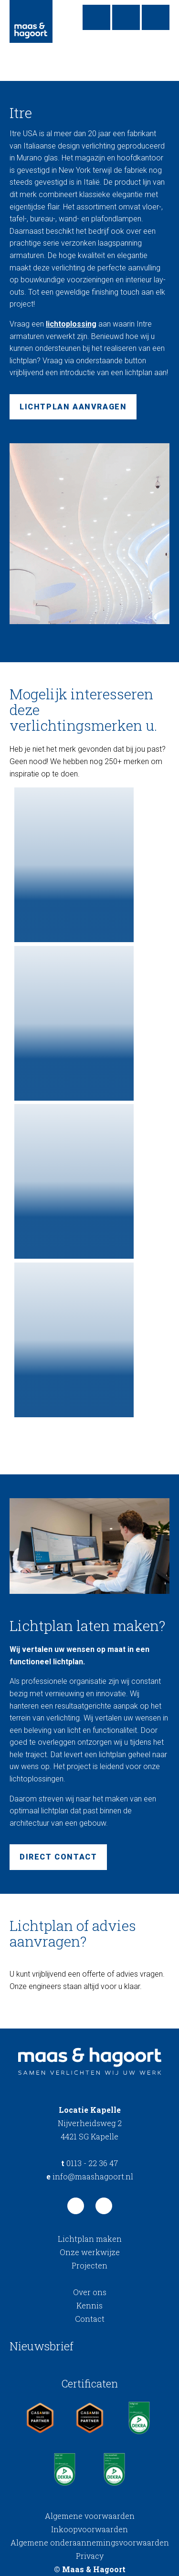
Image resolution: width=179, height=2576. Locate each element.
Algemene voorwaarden (90, 2516)
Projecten (89, 2265)
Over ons (89, 2292)
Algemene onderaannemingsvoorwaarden (90, 2542)
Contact (90, 2319)
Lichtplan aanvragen (73, 406)
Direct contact (58, 1856)
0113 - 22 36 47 (89, 2163)
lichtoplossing (71, 323)
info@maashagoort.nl (89, 2176)
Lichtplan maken (90, 2239)
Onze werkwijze (90, 2252)
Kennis (89, 2305)
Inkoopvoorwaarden (89, 2529)
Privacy (90, 2556)
